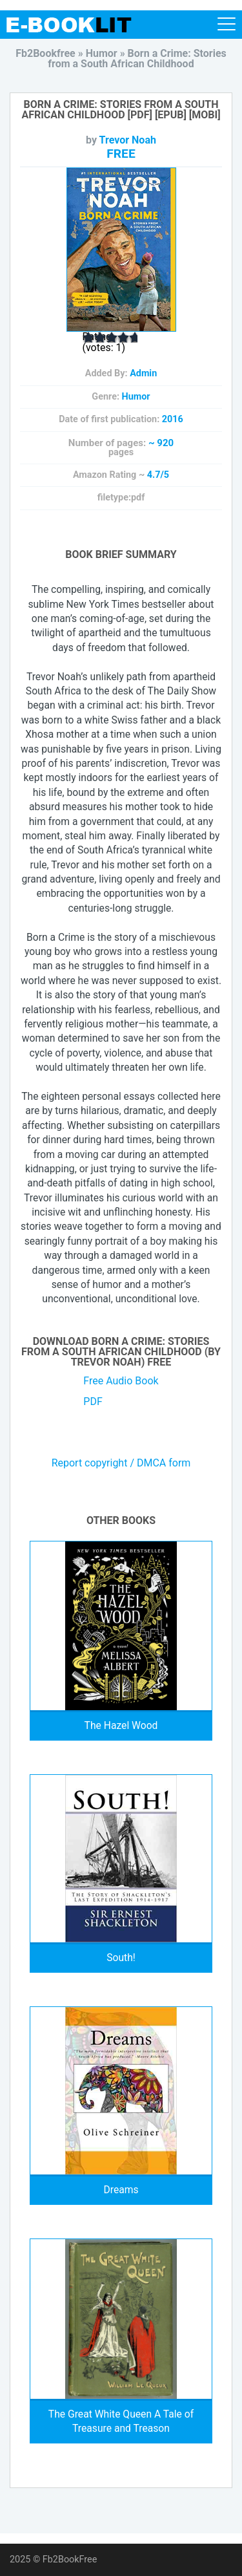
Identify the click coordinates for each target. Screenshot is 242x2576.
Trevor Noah (127, 140)
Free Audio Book (120, 1381)
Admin (143, 373)
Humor (136, 396)
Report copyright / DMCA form (121, 1463)
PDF (92, 1401)
